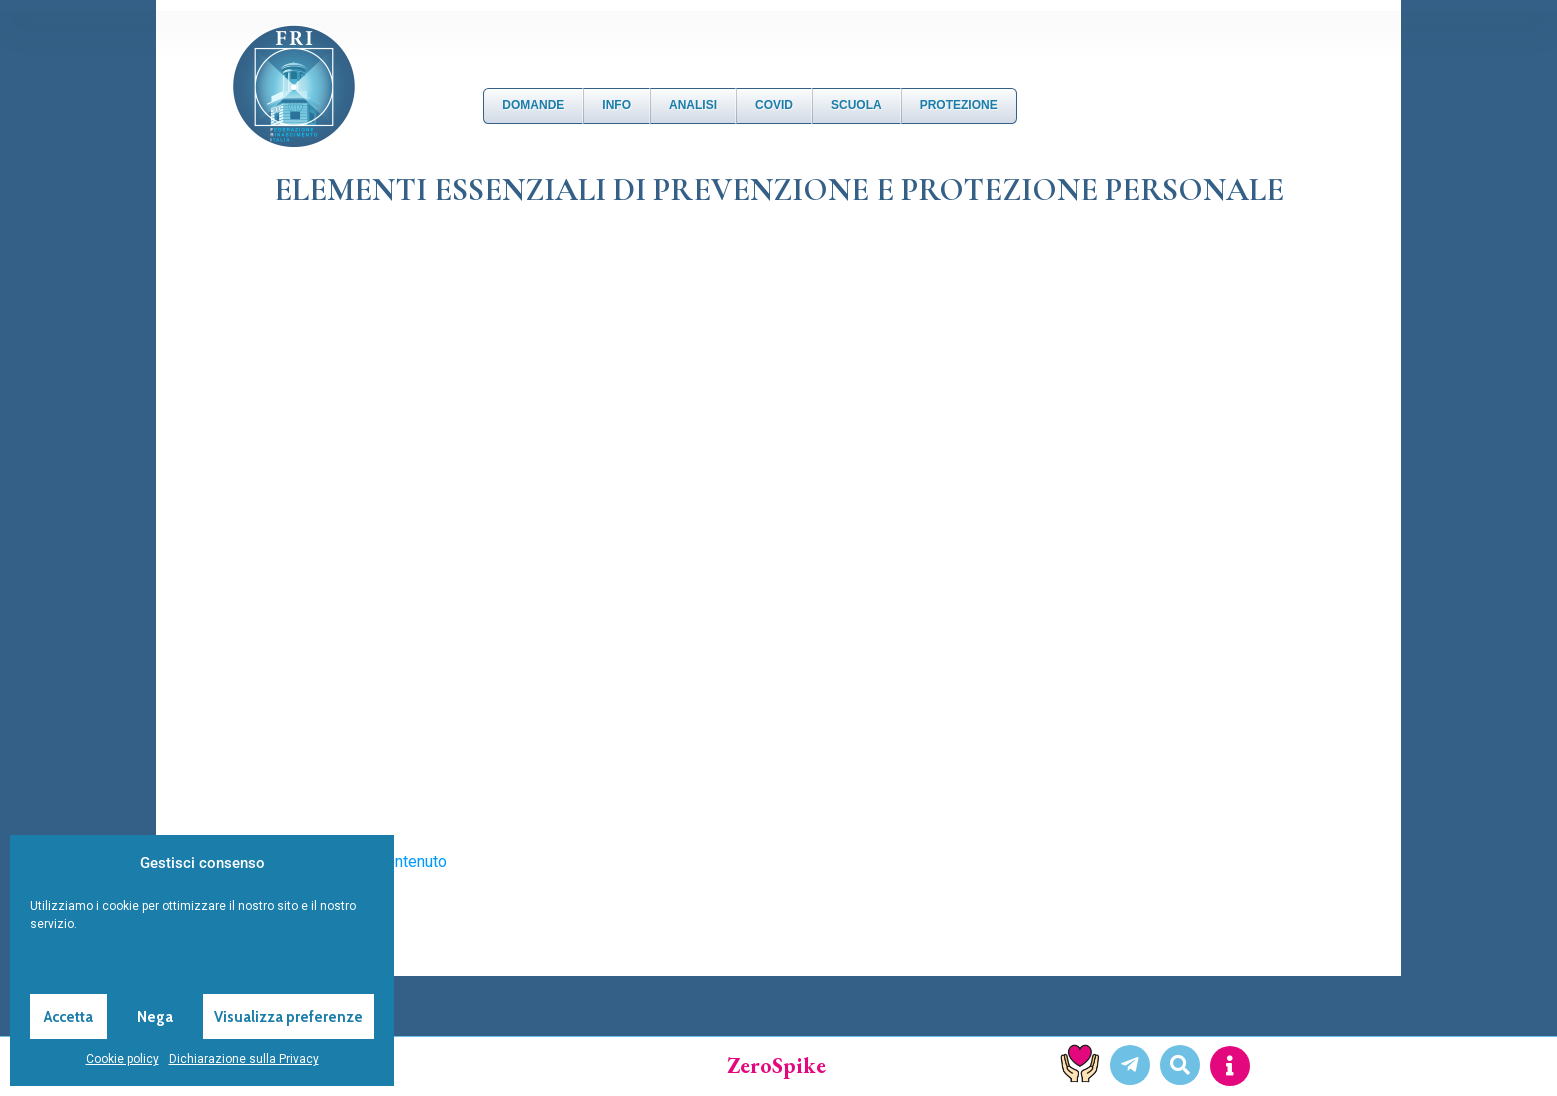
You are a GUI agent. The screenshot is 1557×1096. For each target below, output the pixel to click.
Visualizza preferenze (288, 1017)
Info (616, 105)
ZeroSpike (776, 1065)
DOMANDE (533, 105)
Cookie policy (122, 1059)
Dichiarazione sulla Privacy (244, 1059)
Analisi (693, 105)
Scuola (856, 105)
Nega (155, 1017)
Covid (774, 105)
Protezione (959, 105)
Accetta (68, 1017)
